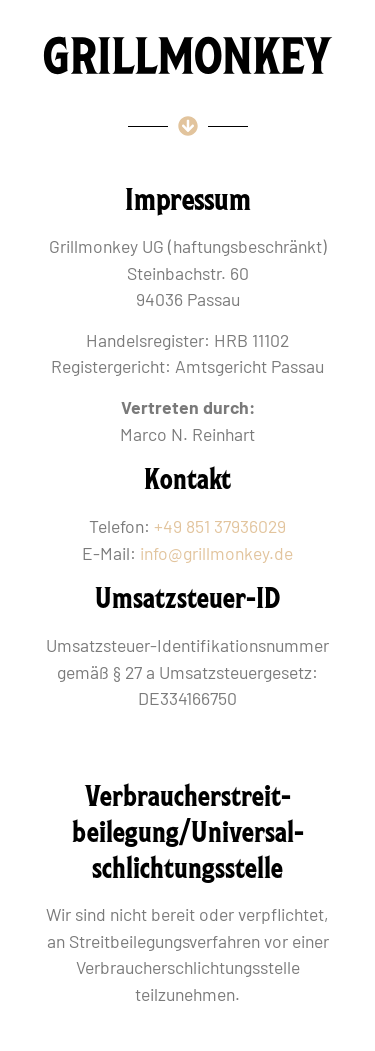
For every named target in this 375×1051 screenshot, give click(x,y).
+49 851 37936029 (220, 526)
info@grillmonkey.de (216, 553)
